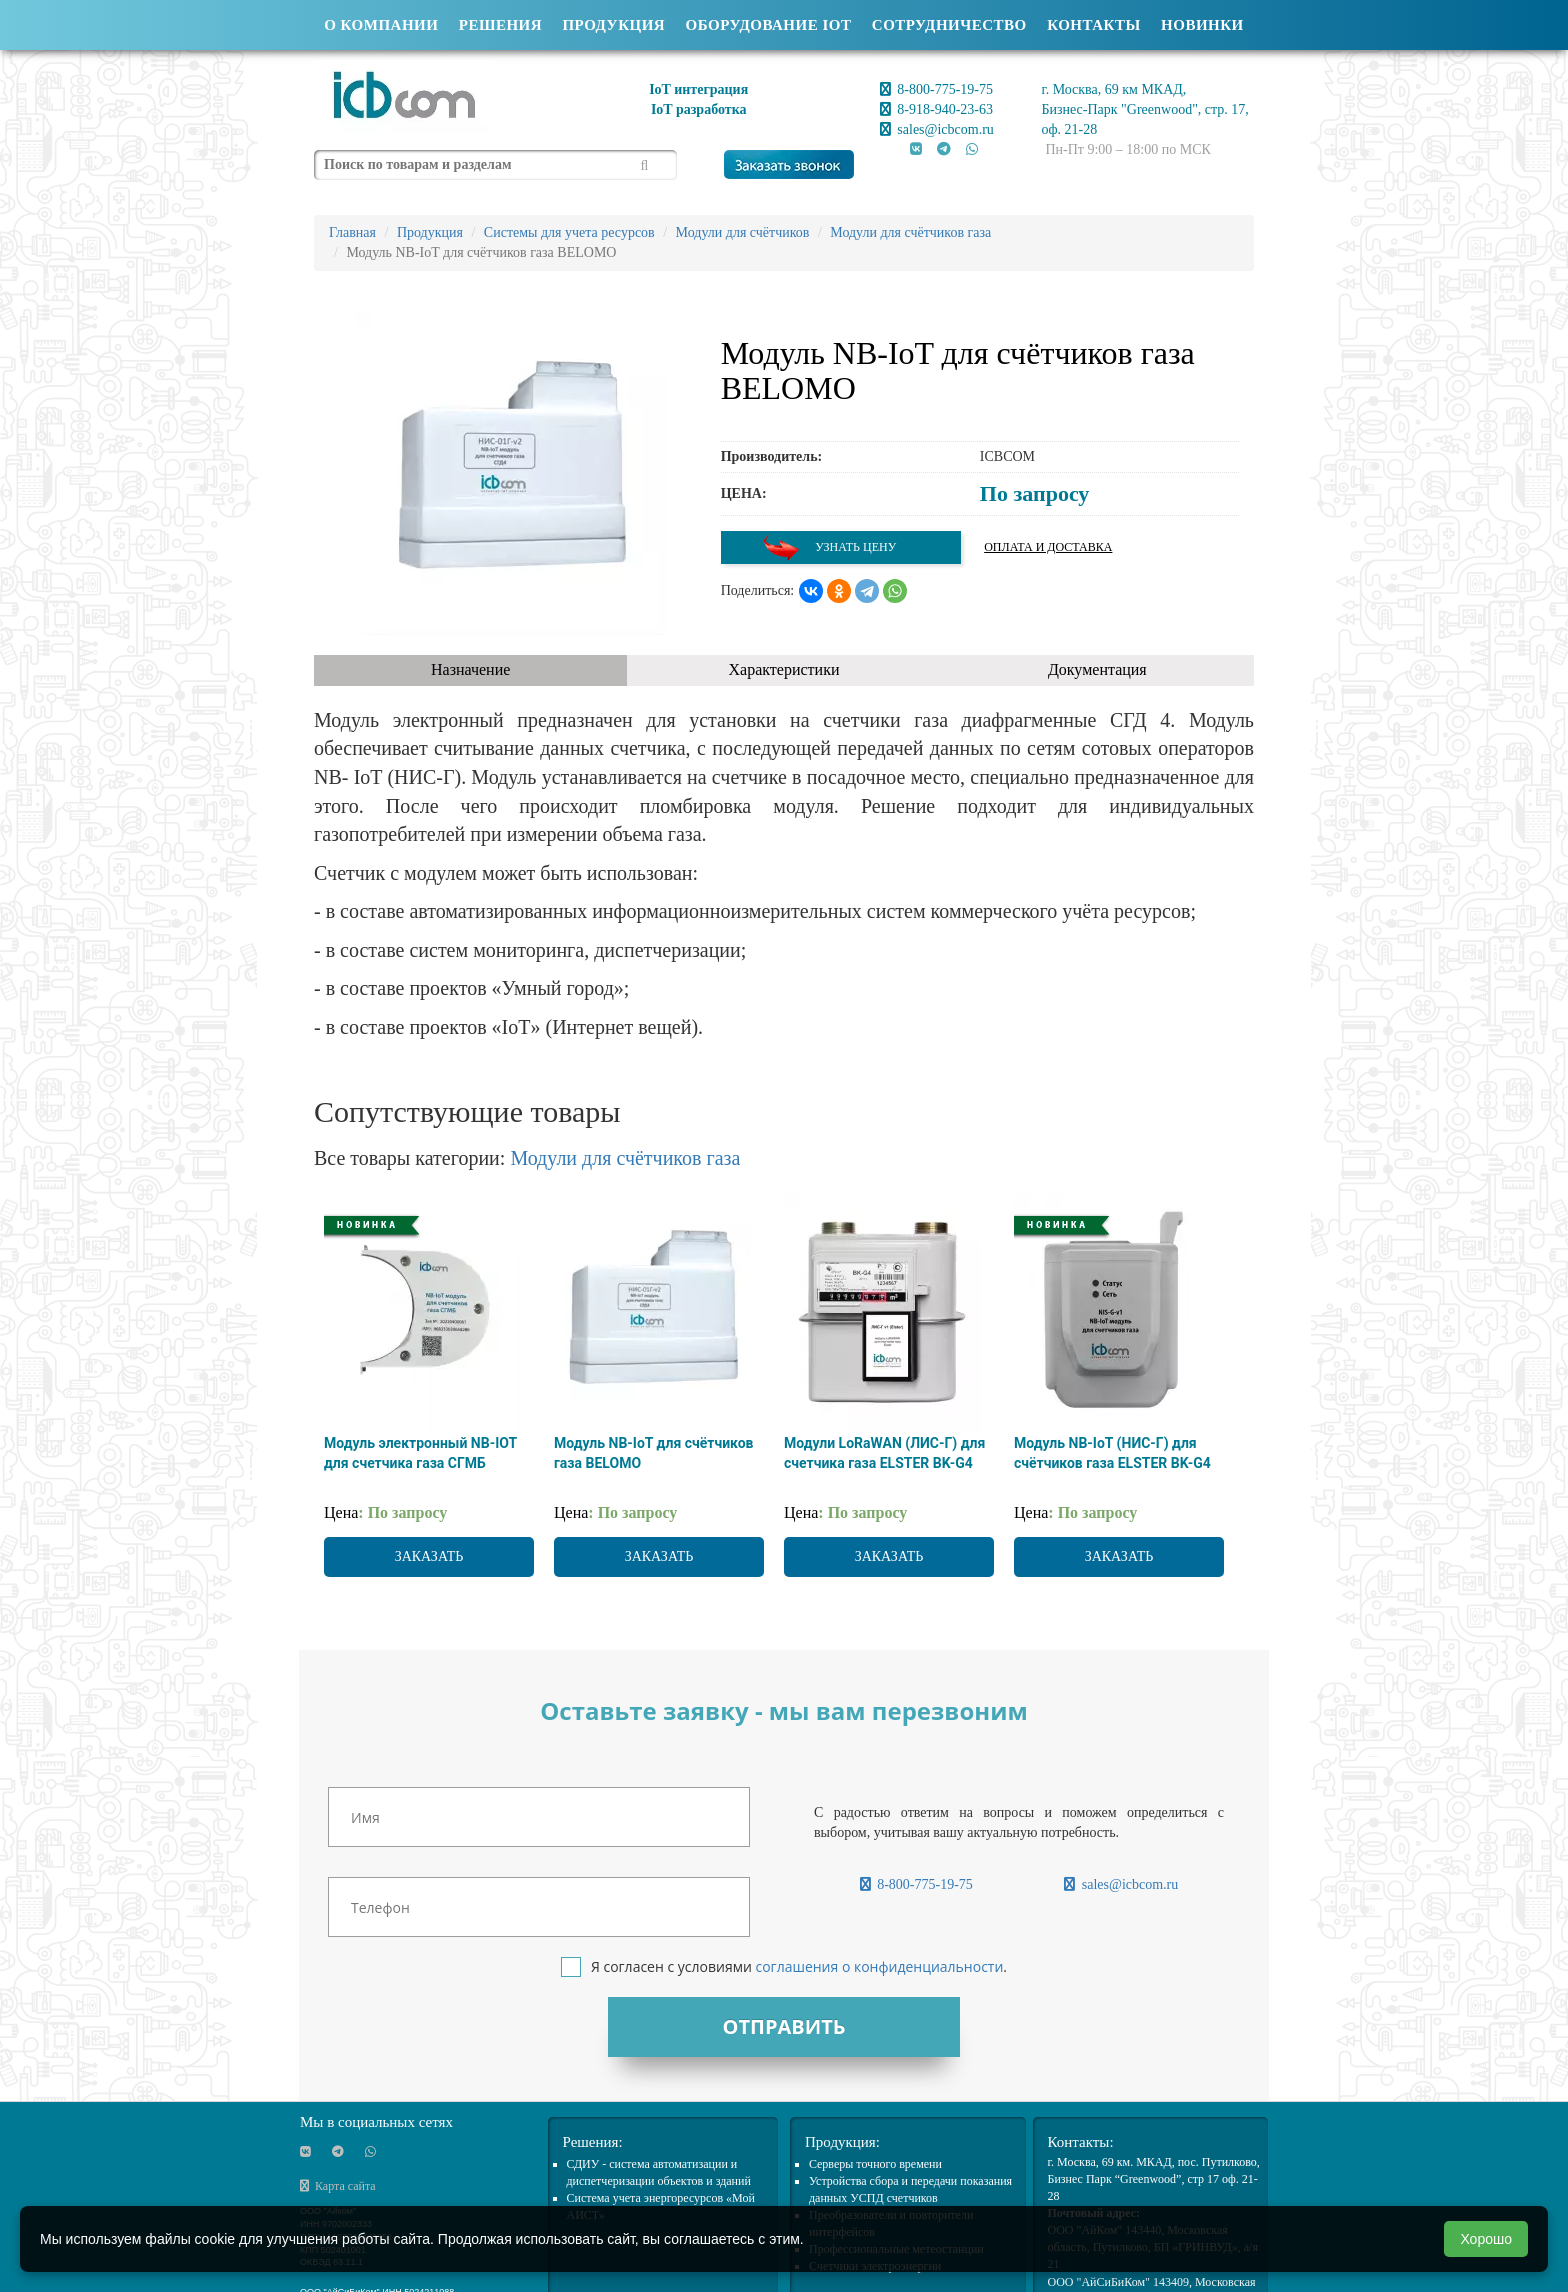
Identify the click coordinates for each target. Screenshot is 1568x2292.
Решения (500, 25)
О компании (381, 25)
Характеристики (784, 669)
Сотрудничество (949, 25)
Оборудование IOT (769, 25)
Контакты (1094, 25)
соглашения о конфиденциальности (879, 1966)
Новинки (1202, 25)
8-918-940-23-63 (936, 109)
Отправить (783, 2026)
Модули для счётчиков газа (625, 1158)
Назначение (470, 669)
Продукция (613, 25)
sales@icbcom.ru (937, 129)
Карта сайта (338, 2186)
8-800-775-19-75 (936, 89)
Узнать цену (829, 547)
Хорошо (1486, 2239)
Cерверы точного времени (875, 2164)
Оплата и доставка (1048, 547)
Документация (1097, 669)
